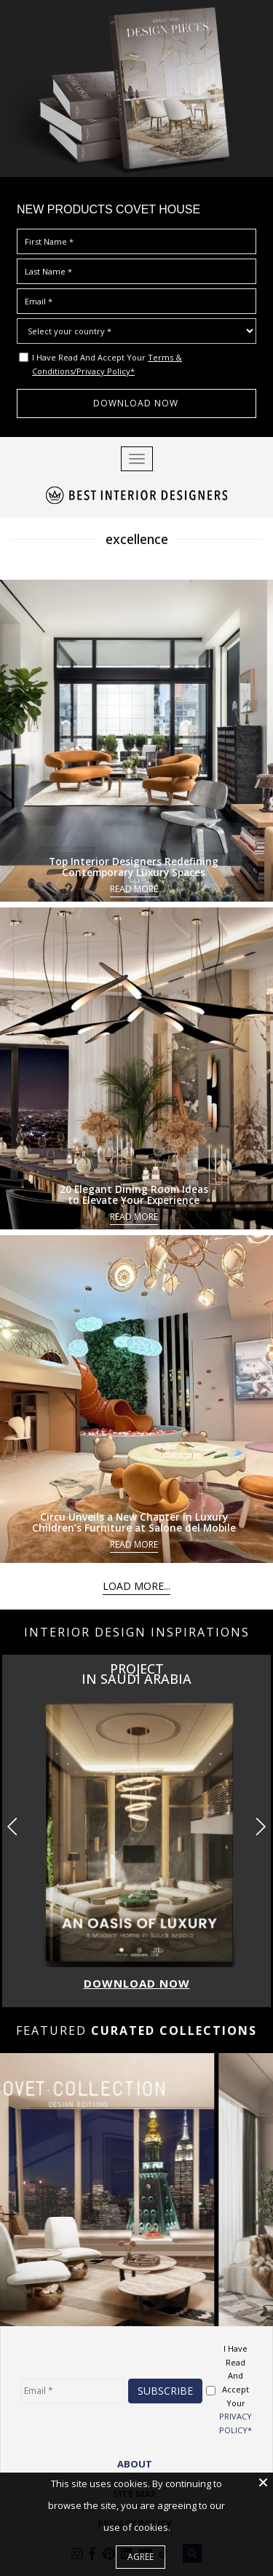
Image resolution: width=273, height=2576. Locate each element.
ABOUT (134, 2463)
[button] (260, 1827)
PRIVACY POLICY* (235, 2423)
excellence (137, 539)
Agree (140, 2557)
